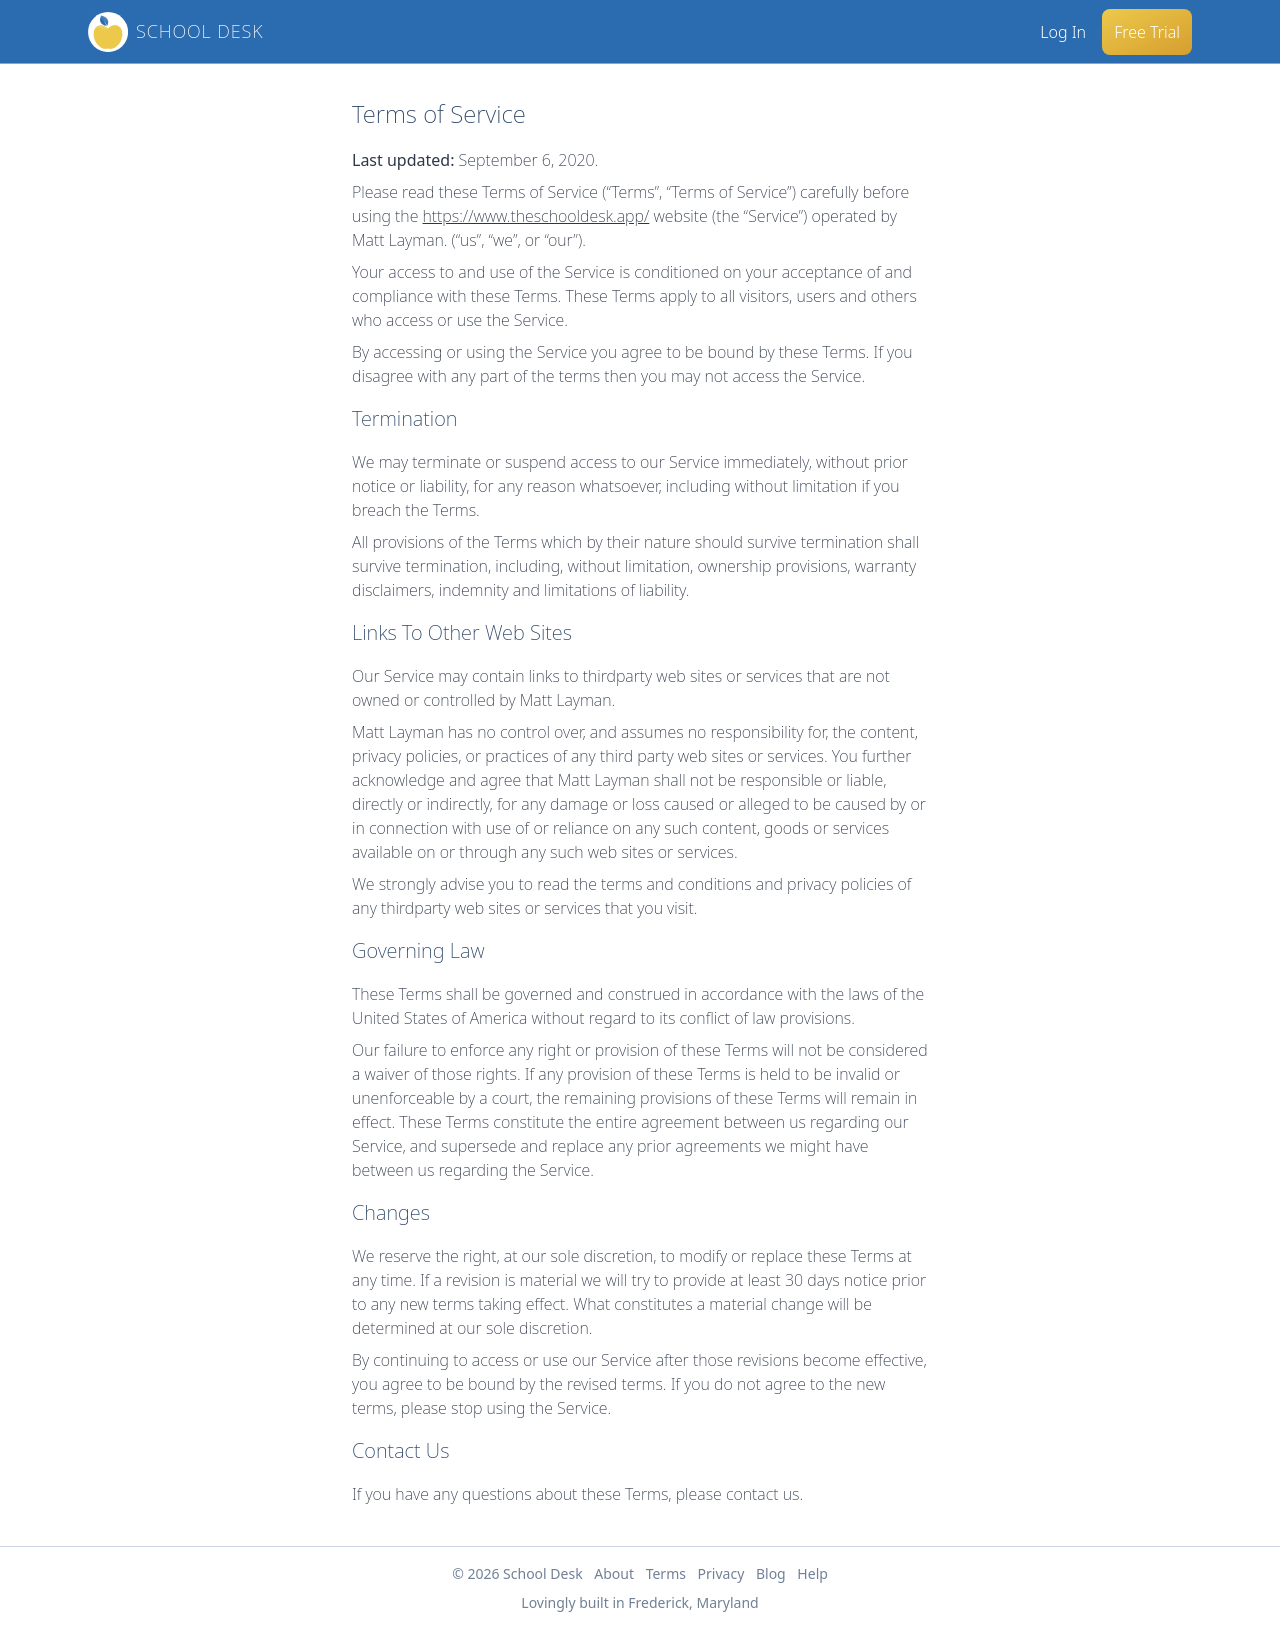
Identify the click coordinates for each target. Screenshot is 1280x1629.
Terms (666, 1573)
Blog (771, 1573)
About (614, 1573)
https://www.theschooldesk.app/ (536, 216)
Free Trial (1147, 32)
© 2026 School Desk (517, 1573)
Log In (1063, 32)
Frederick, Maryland (693, 1602)
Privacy (721, 1573)
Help (812, 1573)
